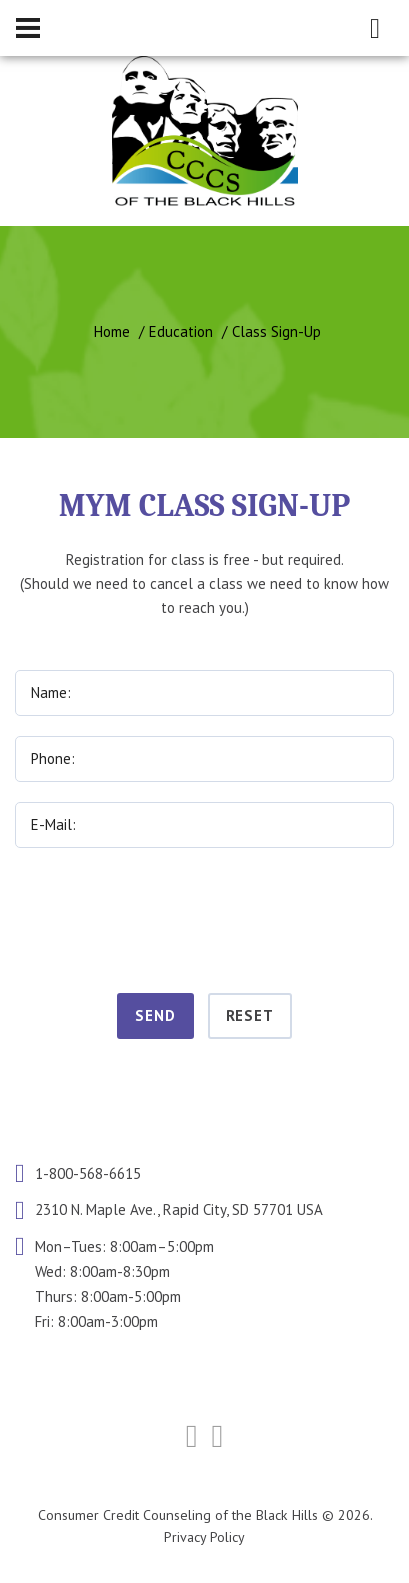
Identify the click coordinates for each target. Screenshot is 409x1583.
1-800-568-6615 (88, 1173)
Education (181, 331)
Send (155, 1015)
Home (112, 331)
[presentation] (205, 917)
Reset (250, 1015)
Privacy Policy (204, 1537)
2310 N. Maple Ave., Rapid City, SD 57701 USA (179, 1210)
